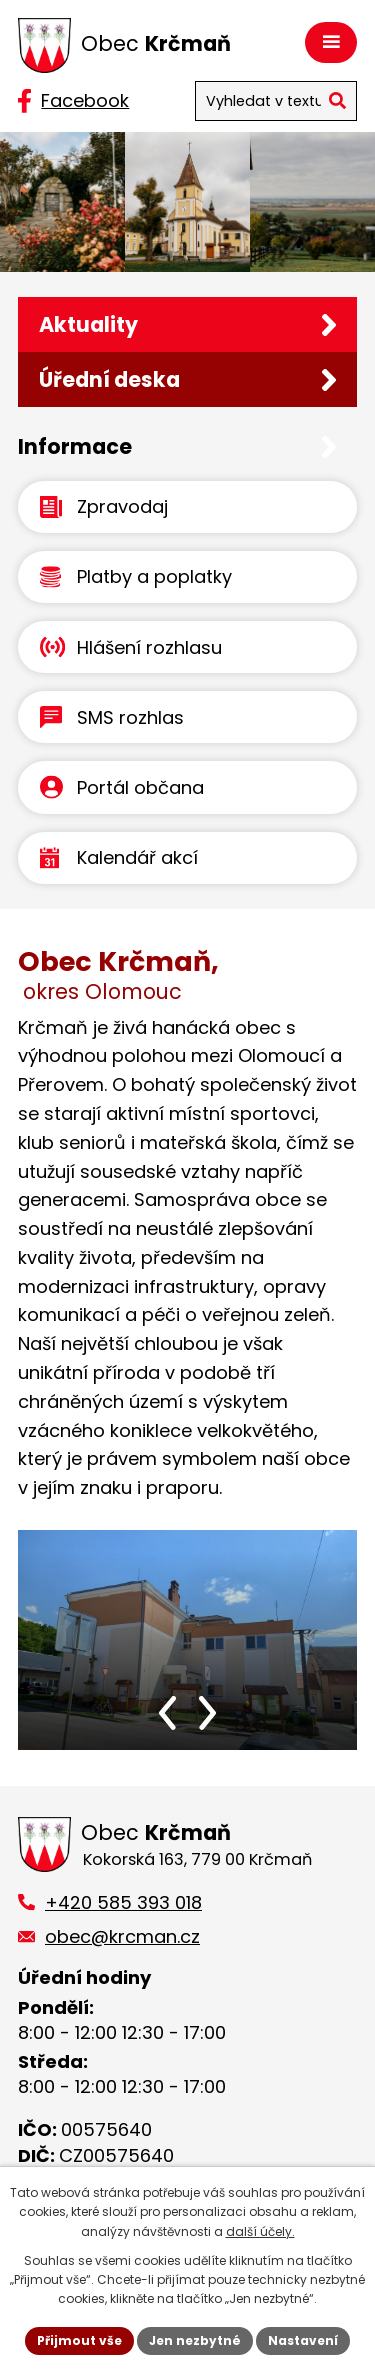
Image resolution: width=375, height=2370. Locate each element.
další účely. (260, 2231)
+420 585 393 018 (123, 1902)
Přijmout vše (79, 2340)
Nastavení (303, 2340)
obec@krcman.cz (122, 1936)
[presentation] (167, 1713)
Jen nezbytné (195, 2340)
